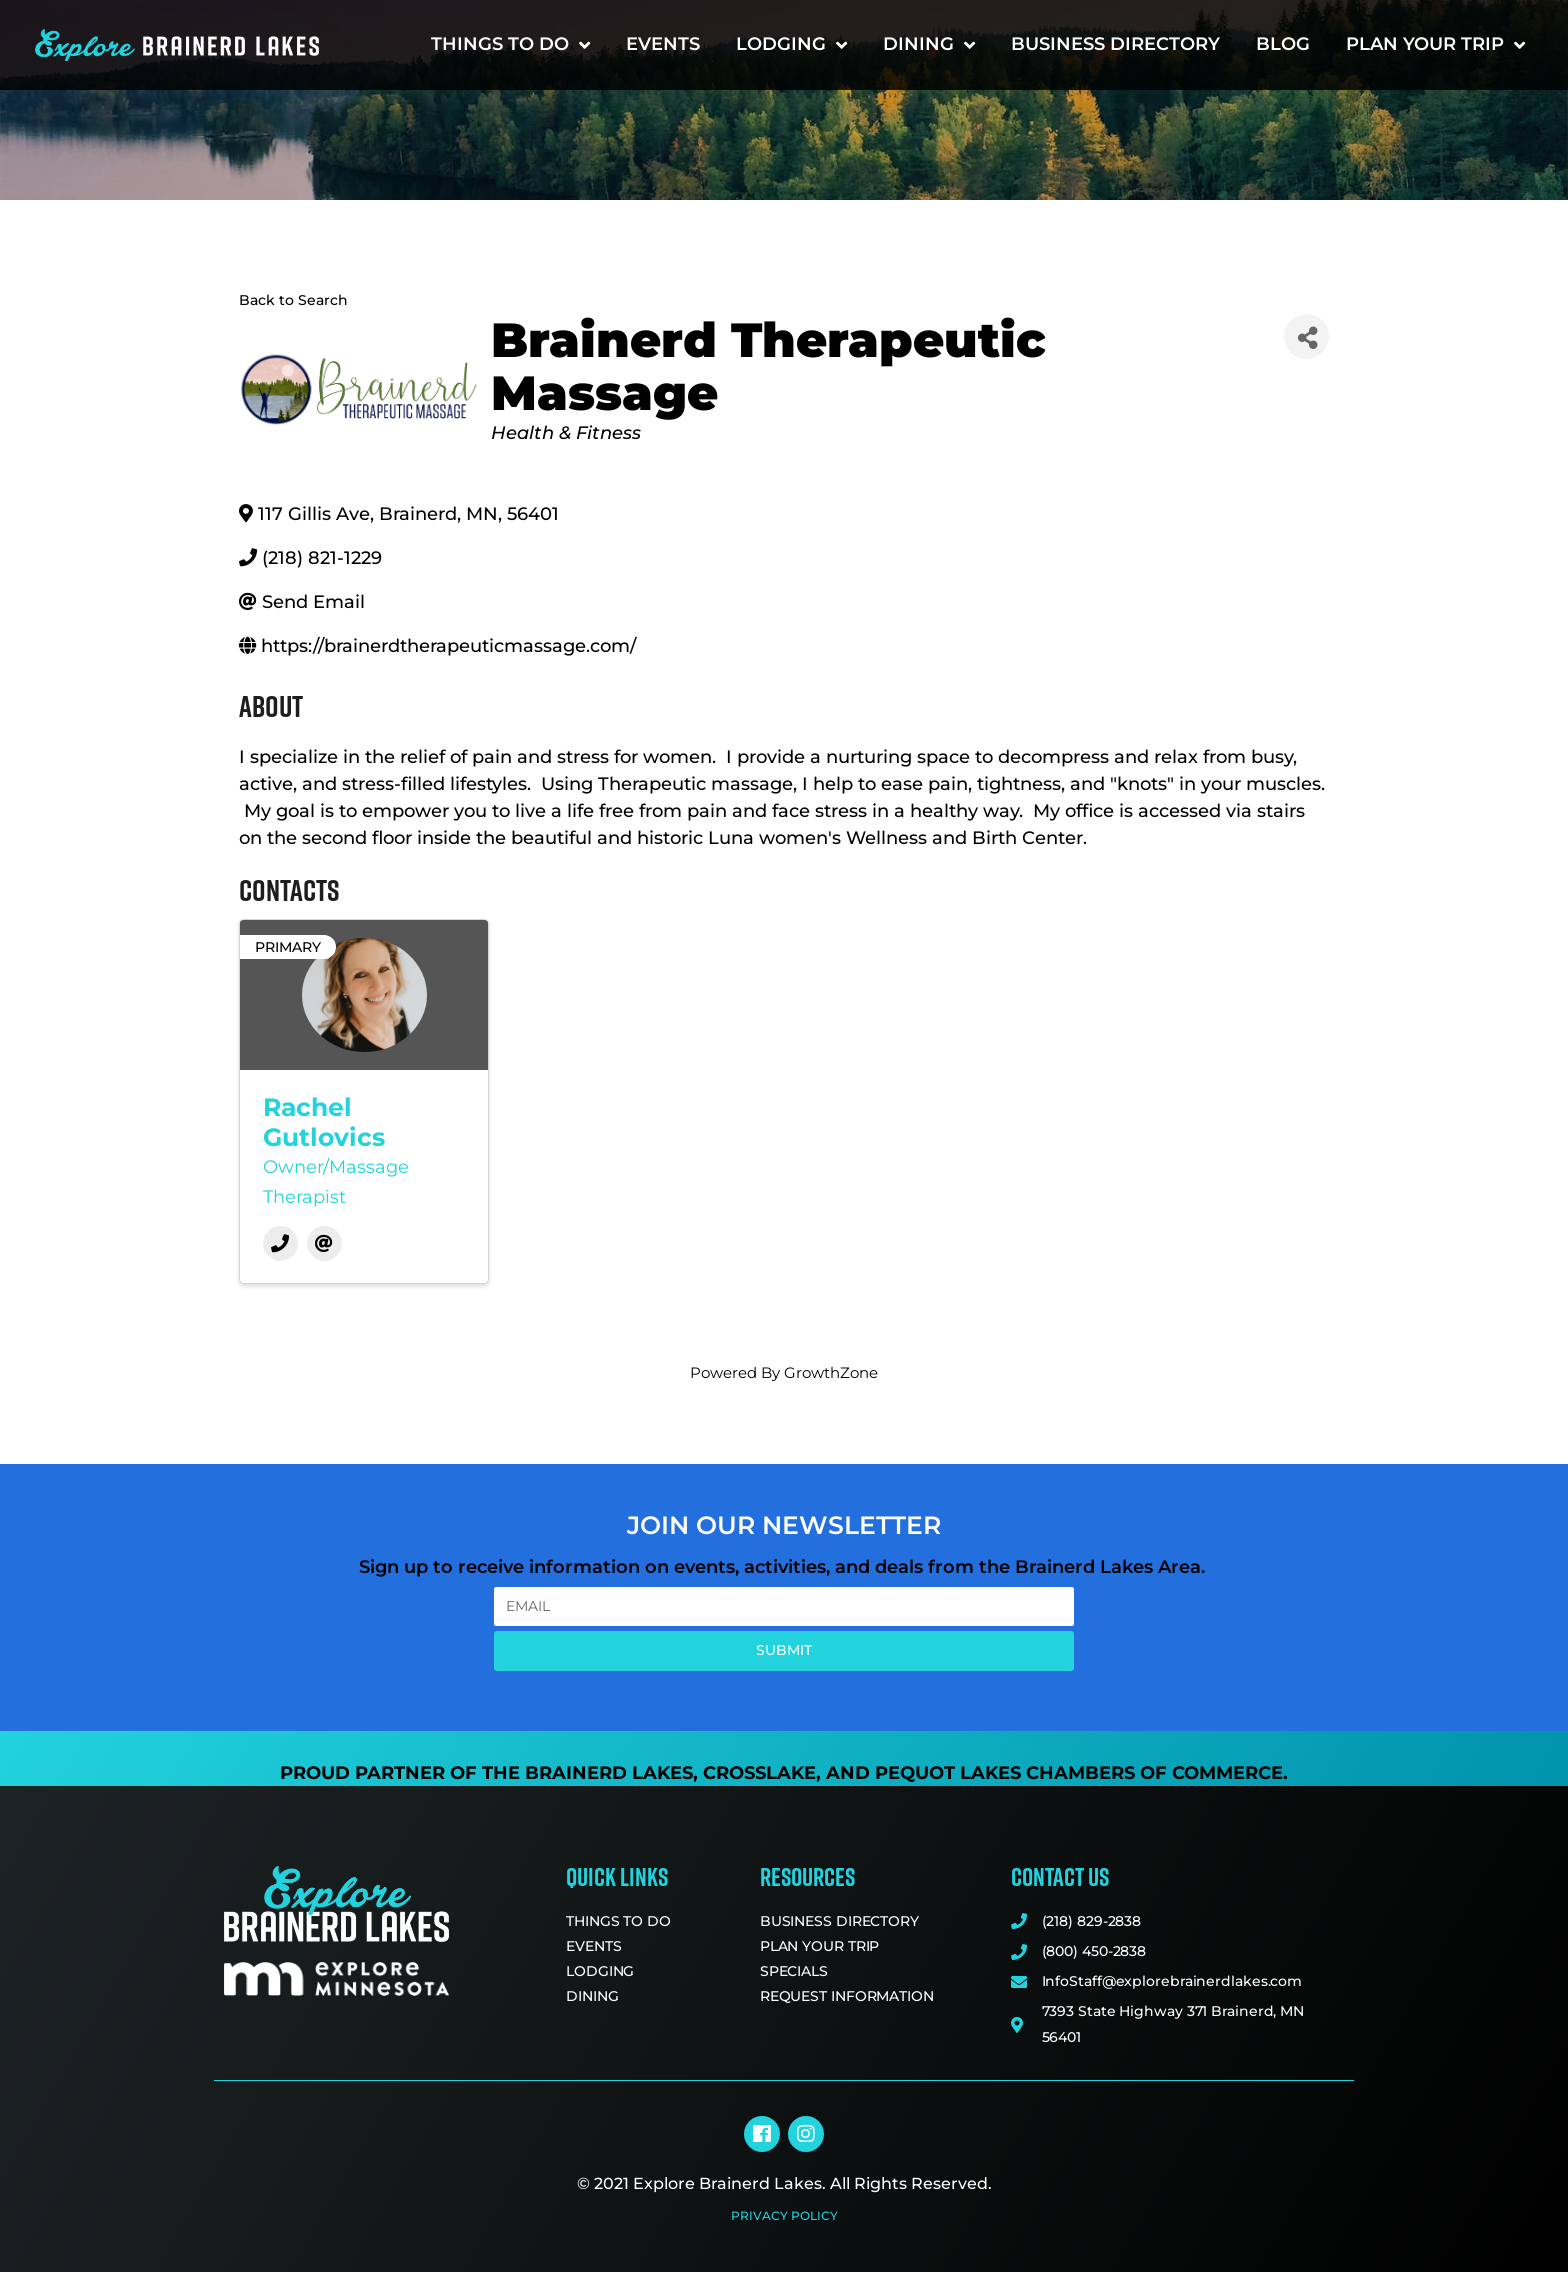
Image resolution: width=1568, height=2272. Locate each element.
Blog (1283, 44)
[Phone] (280, 1243)
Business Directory (1115, 44)
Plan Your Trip (1435, 45)
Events (663, 44)
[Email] (324, 1243)
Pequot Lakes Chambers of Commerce (1079, 1773)
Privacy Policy (784, 2215)
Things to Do (510, 45)
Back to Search (293, 300)
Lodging (791, 45)
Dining (929, 45)
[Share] (1306, 336)
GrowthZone (831, 1372)
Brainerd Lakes (609, 1773)
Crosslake (759, 1773)
